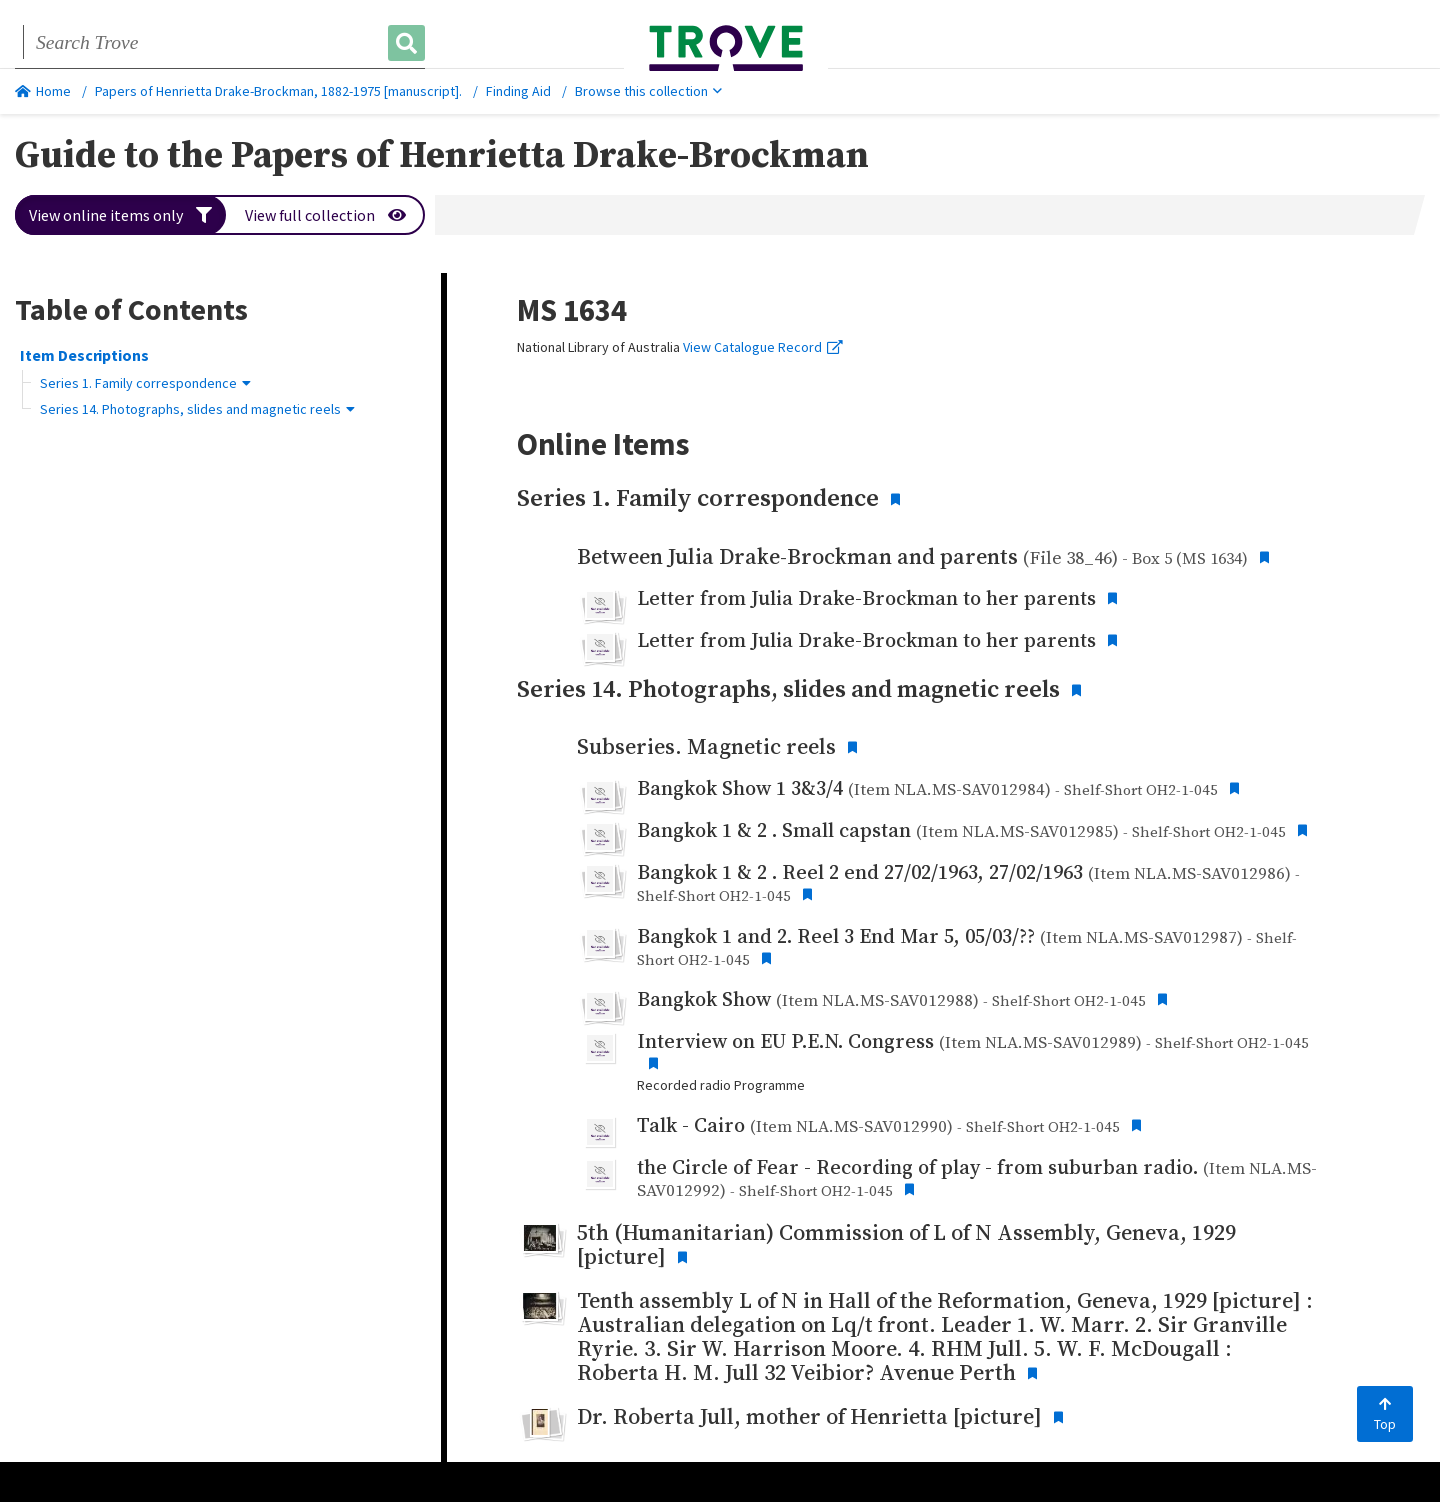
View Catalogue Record (763, 347)
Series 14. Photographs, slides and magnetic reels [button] (197, 409)
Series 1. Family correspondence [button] (145, 383)
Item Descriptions (84, 355)
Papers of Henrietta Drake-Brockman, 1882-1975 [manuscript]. (278, 91)
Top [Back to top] (1385, 1415)
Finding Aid (518, 91)
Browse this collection (648, 91)
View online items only (120, 215)
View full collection (325, 215)
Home (43, 91)
